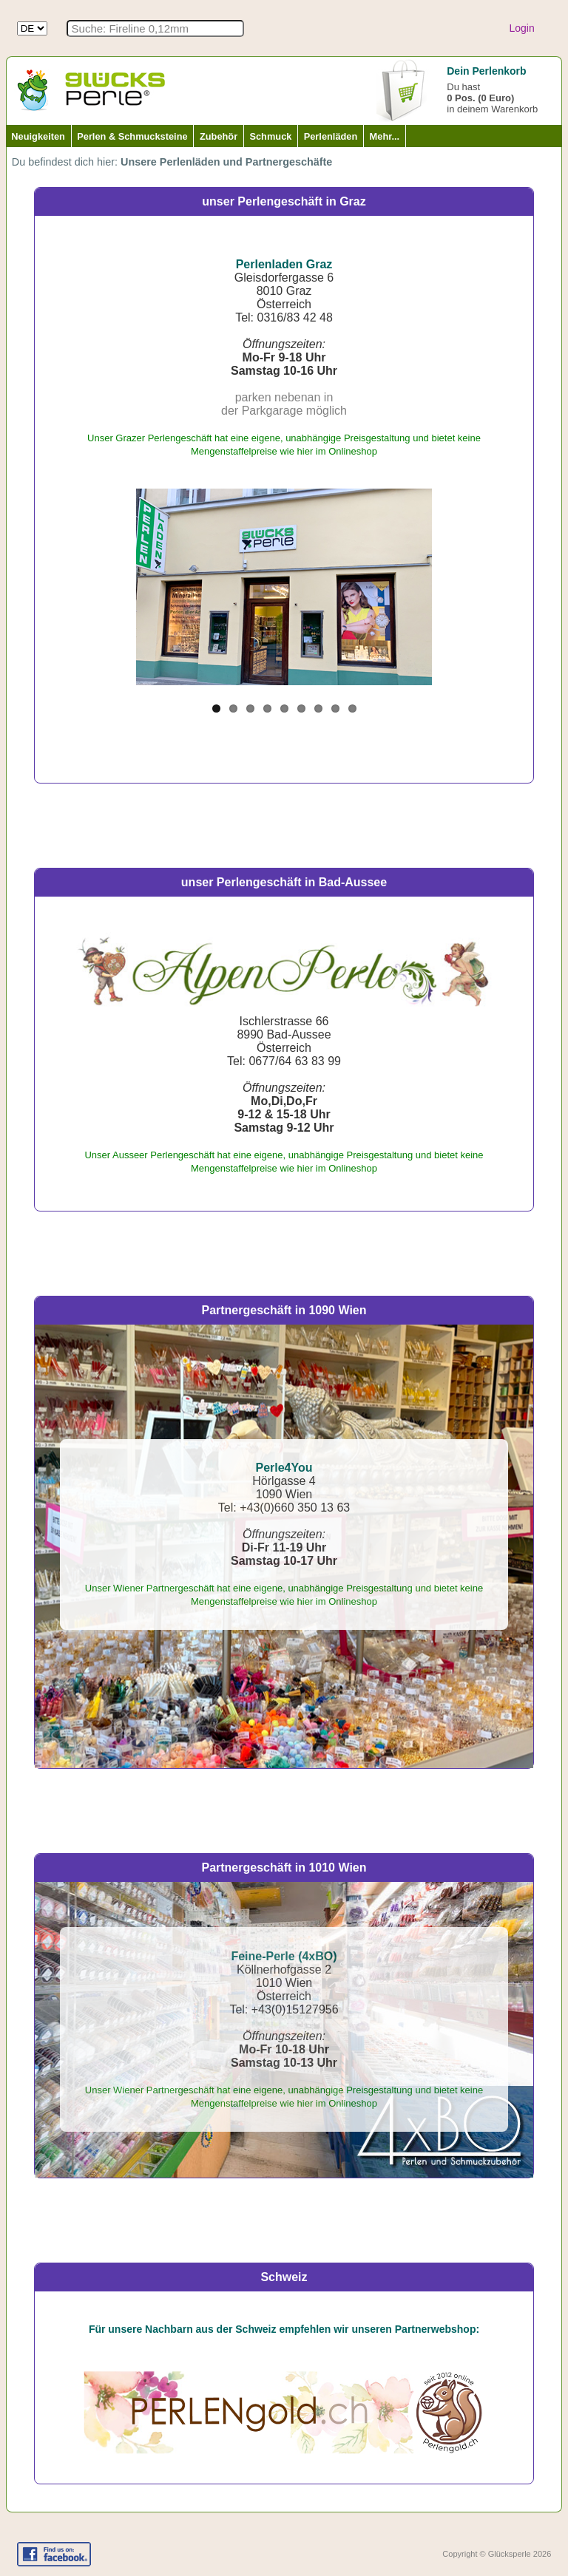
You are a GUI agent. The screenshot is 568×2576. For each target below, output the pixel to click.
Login (521, 28)
